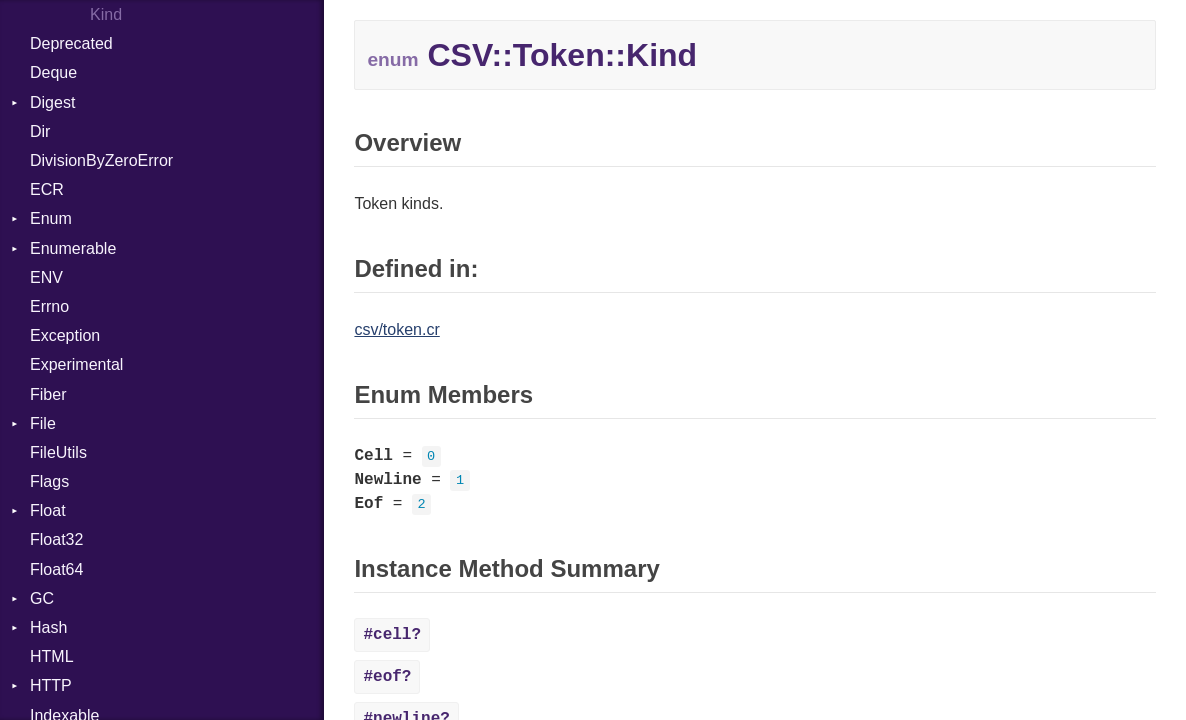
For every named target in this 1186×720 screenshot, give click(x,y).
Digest (52, 102)
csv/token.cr (396, 329)
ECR (47, 189)
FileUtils (58, 452)
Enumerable (73, 248)
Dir (40, 131)
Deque (53, 72)
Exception (65, 335)
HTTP (51, 685)
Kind (106, 14)
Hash (48, 627)
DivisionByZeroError (101, 160)
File (43, 423)
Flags (49, 481)
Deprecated (71, 43)
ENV (46, 277)
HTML (52, 656)
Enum (51, 218)
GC (42, 598)
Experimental (76, 364)
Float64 (56, 569)
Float (48, 510)
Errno (49, 306)
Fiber (48, 394)
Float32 (56, 539)
